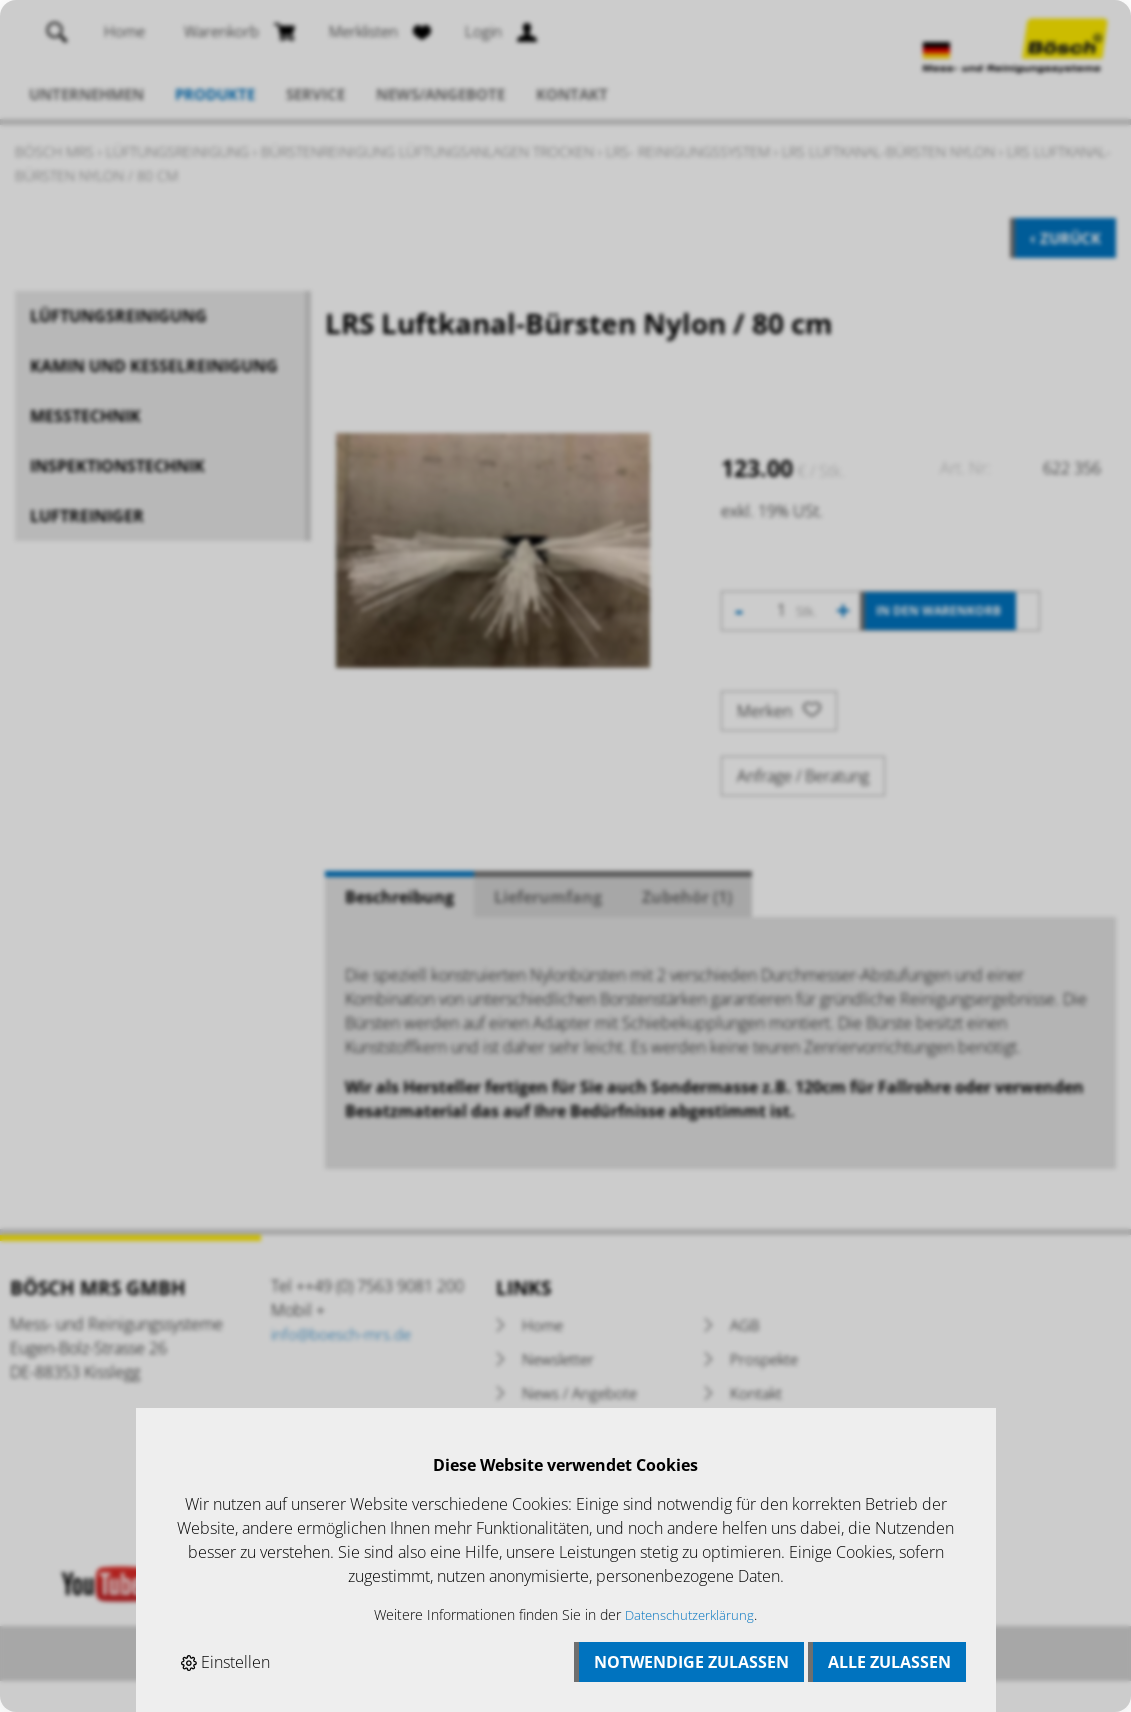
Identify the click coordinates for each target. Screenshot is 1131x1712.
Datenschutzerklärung (689, 1614)
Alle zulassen (889, 1662)
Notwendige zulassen (691, 1662)
